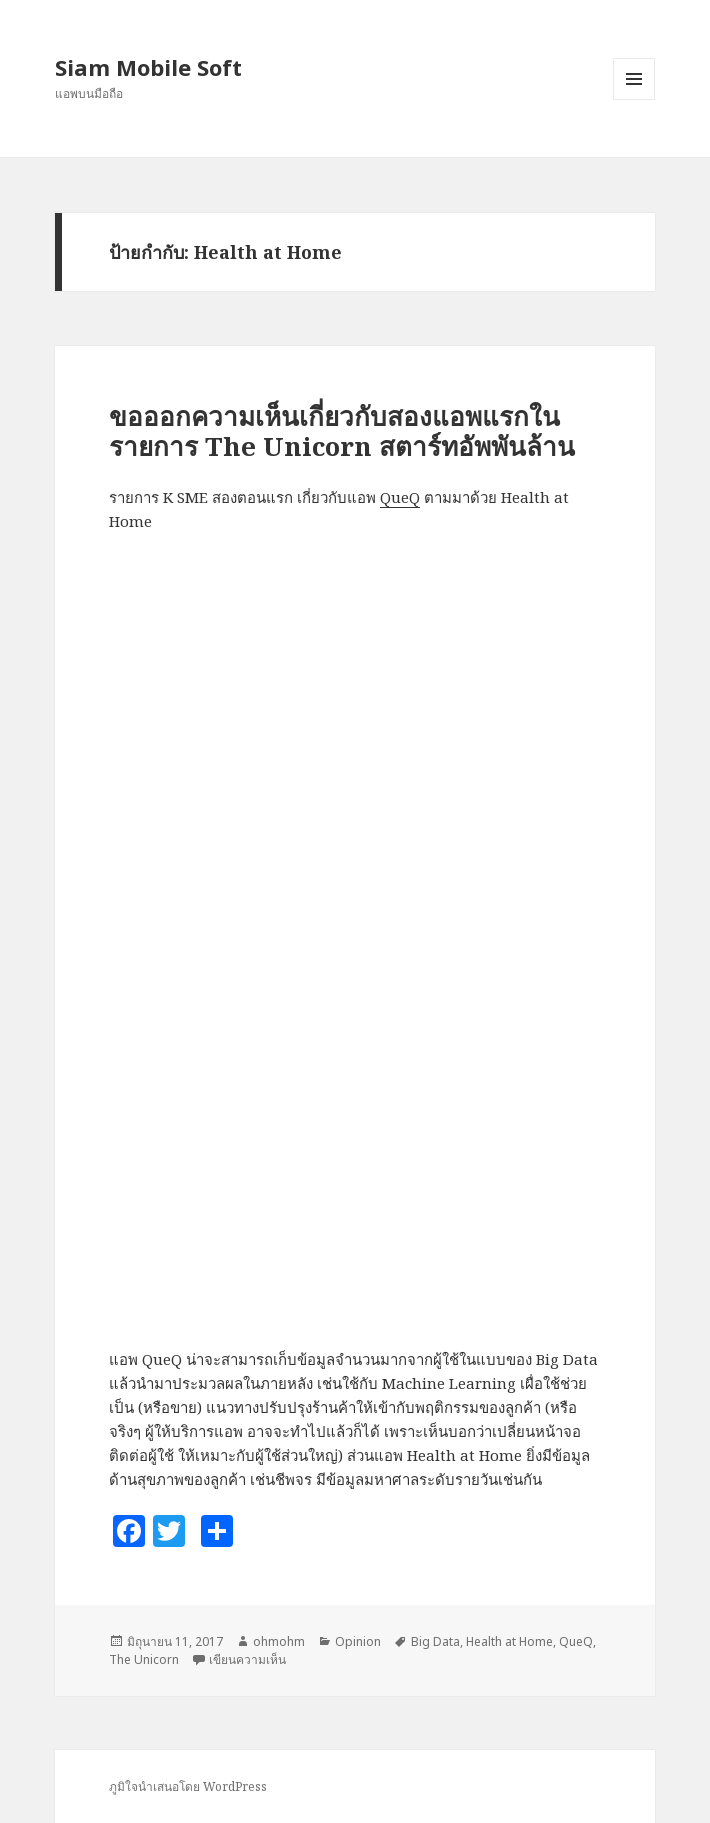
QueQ (400, 497)
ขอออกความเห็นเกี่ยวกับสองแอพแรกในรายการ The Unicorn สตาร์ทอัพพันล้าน (342, 431)
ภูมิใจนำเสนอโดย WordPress (188, 1786)
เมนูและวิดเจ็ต (634, 79)
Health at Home (509, 1641)
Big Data (435, 1641)
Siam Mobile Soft (148, 67)
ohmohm (279, 1641)
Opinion (358, 1641)
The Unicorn (144, 1659)
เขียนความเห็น (247, 1659)
